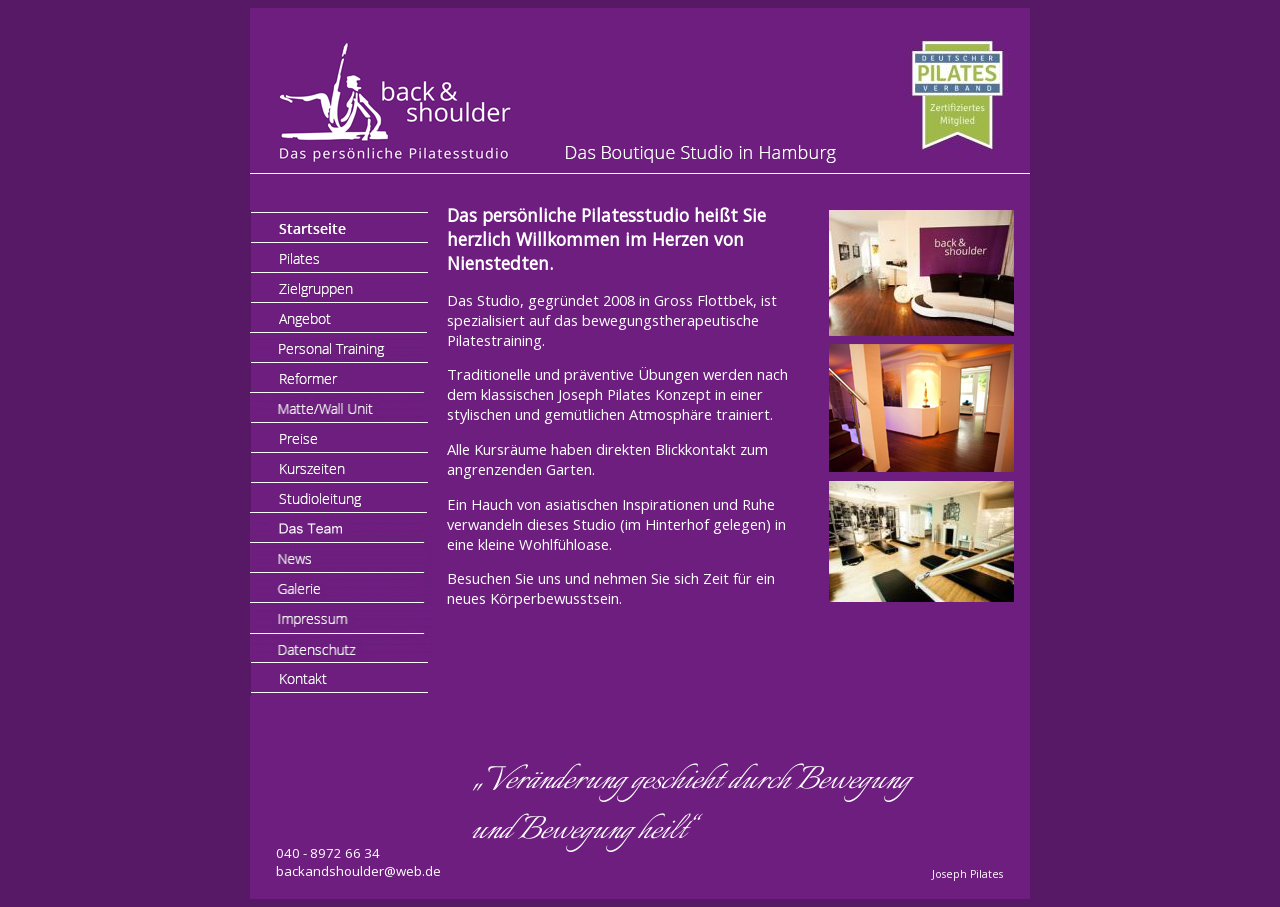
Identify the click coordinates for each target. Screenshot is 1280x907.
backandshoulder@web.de (358, 871)
